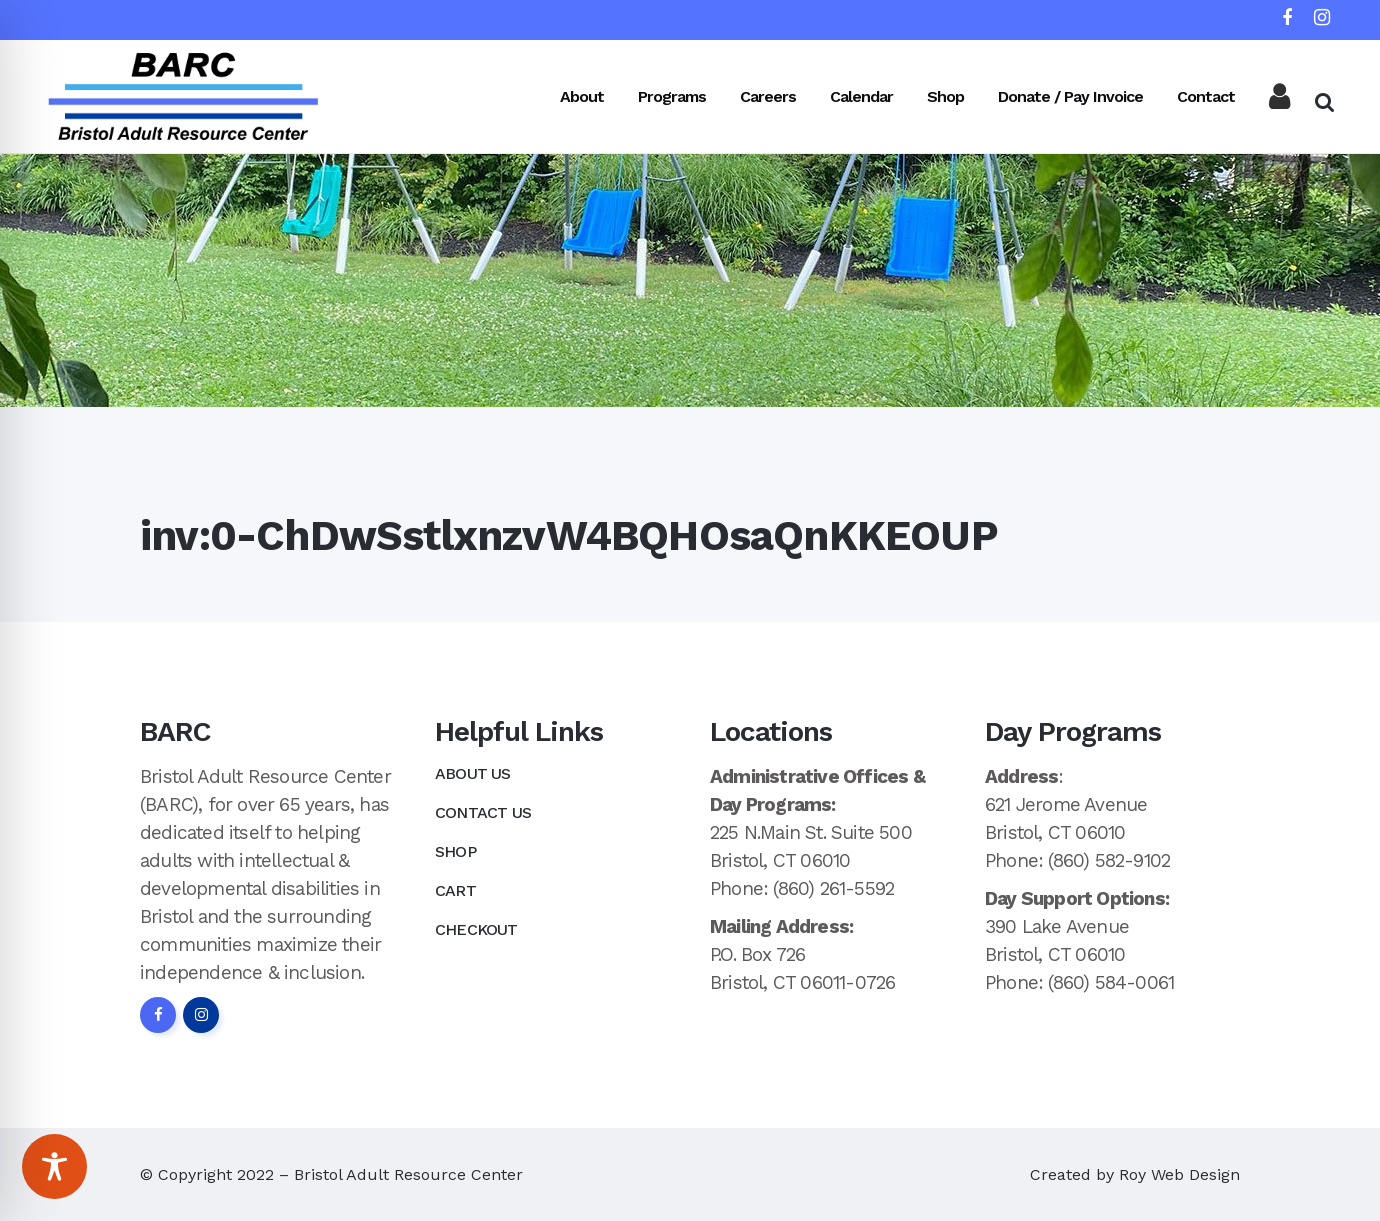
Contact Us (483, 812)
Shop (455, 851)
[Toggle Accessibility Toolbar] (54, 1166)
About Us (473, 773)
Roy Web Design (1179, 1174)
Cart (455, 890)
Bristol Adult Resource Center (408, 1174)
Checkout (476, 929)
